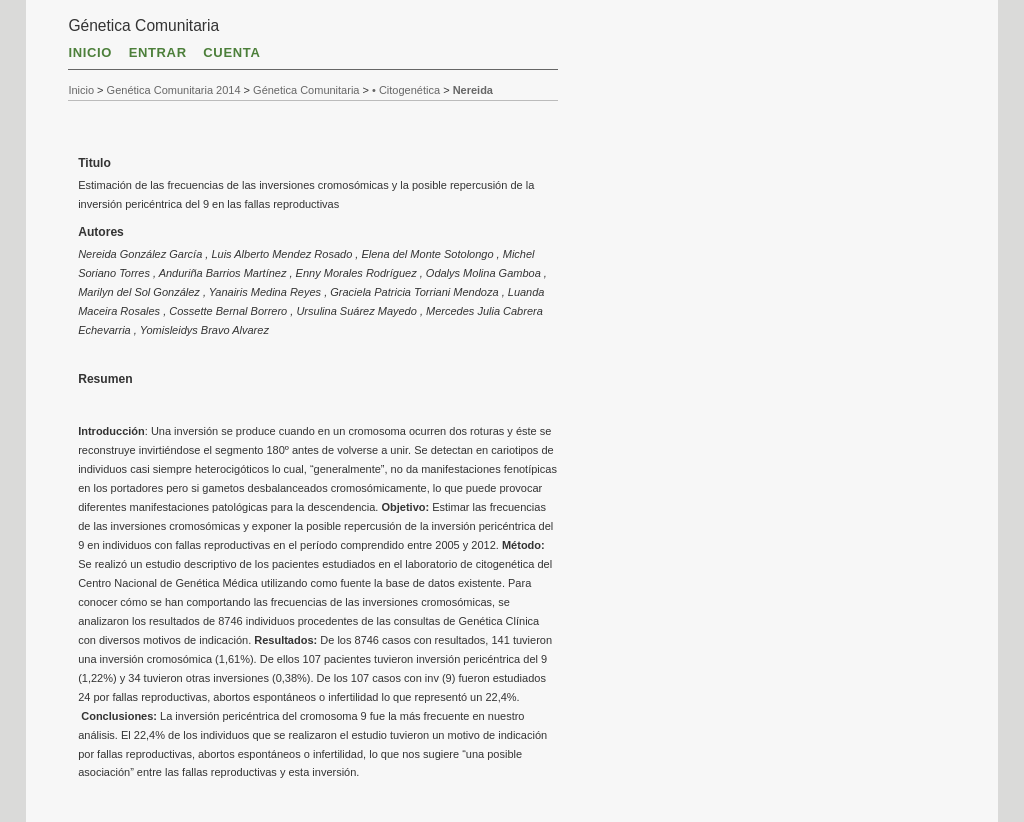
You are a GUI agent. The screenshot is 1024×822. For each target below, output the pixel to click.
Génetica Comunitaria (306, 90)
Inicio (90, 52)
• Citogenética (406, 90)
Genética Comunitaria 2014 (174, 90)
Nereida (473, 90)
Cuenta (231, 52)
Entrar (158, 52)
